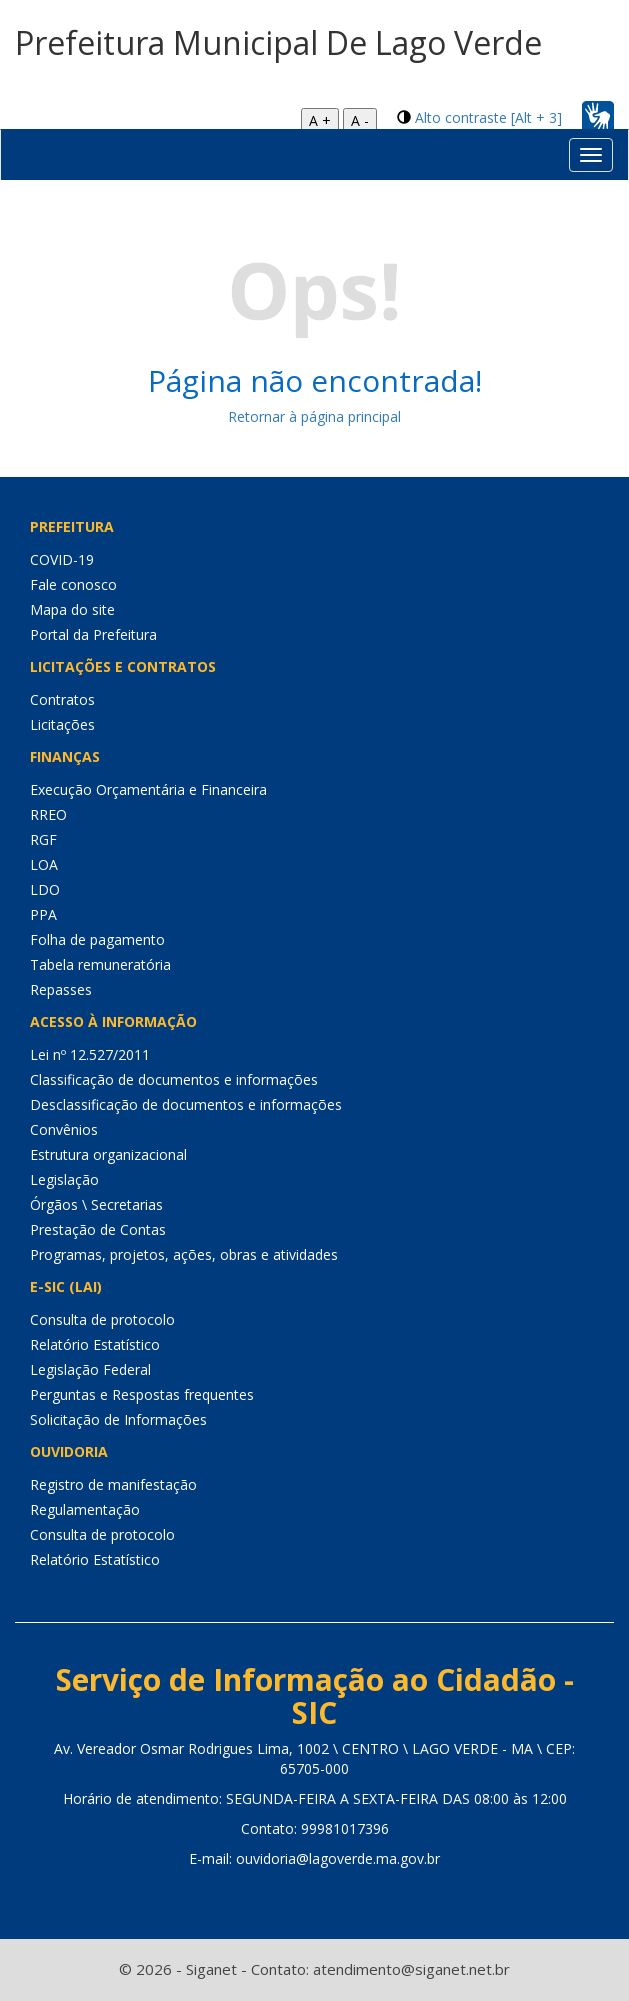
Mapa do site (72, 609)
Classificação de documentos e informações (174, 1079)
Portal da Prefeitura (93, 634)
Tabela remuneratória (100, 964)
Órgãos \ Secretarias (96, 1204)
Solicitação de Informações (118, 1419)
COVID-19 (62, 559)
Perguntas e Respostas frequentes (142, 1394)
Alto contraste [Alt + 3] (488, 117)
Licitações (62, 724)
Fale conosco (73, 584)
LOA (44, 864)
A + (320, 120)
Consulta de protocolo (102, 1319)
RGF (43, 839)
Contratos (62, 699)
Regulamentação (85, 1509)
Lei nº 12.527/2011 (90, 1054)
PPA (43, 914)
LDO (45, 889)
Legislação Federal (90, 1369)
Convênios (64, 1129)
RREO (48, 814)
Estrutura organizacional (108, 1154)
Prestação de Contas (98, 1229)
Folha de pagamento (97, 939)
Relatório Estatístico (95, 1344)
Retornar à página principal (314, 416)
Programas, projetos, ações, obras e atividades (184, 1254)
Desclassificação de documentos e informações (186, 1104)
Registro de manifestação (113, 1484)
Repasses (61, 989)
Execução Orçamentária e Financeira (148, 789)
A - (360, 120)
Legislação (64, 1179)
